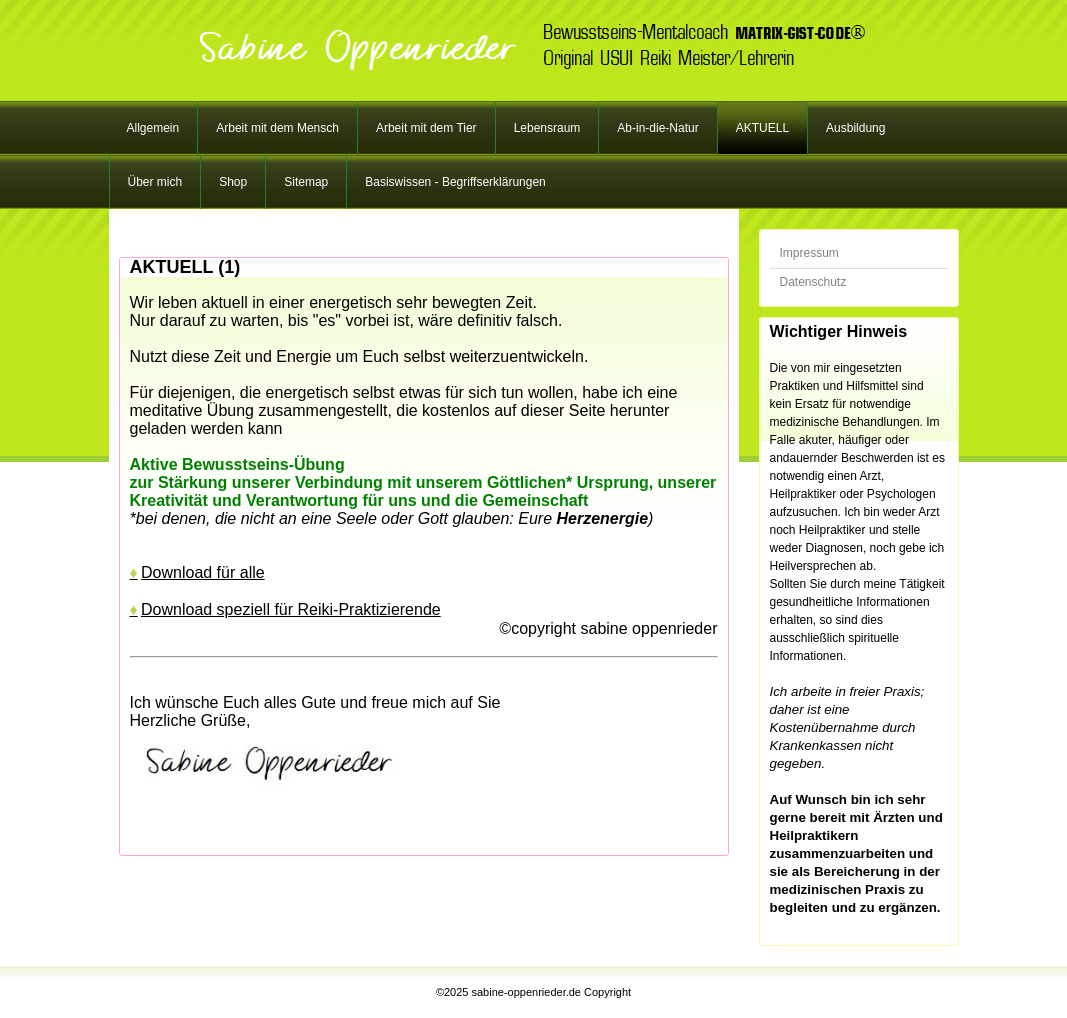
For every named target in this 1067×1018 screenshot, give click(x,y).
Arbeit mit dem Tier (426, 128)
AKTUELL (762, 128)
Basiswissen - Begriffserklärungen (455, 182)
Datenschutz (813, 282)
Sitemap (306, 182)
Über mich (155, 182)
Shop (233, 182)
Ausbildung (855, 128)
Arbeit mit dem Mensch (277, 128)
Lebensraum (547, 128)
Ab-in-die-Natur (657, 128)
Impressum (809, 253)
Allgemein (153, 128)
